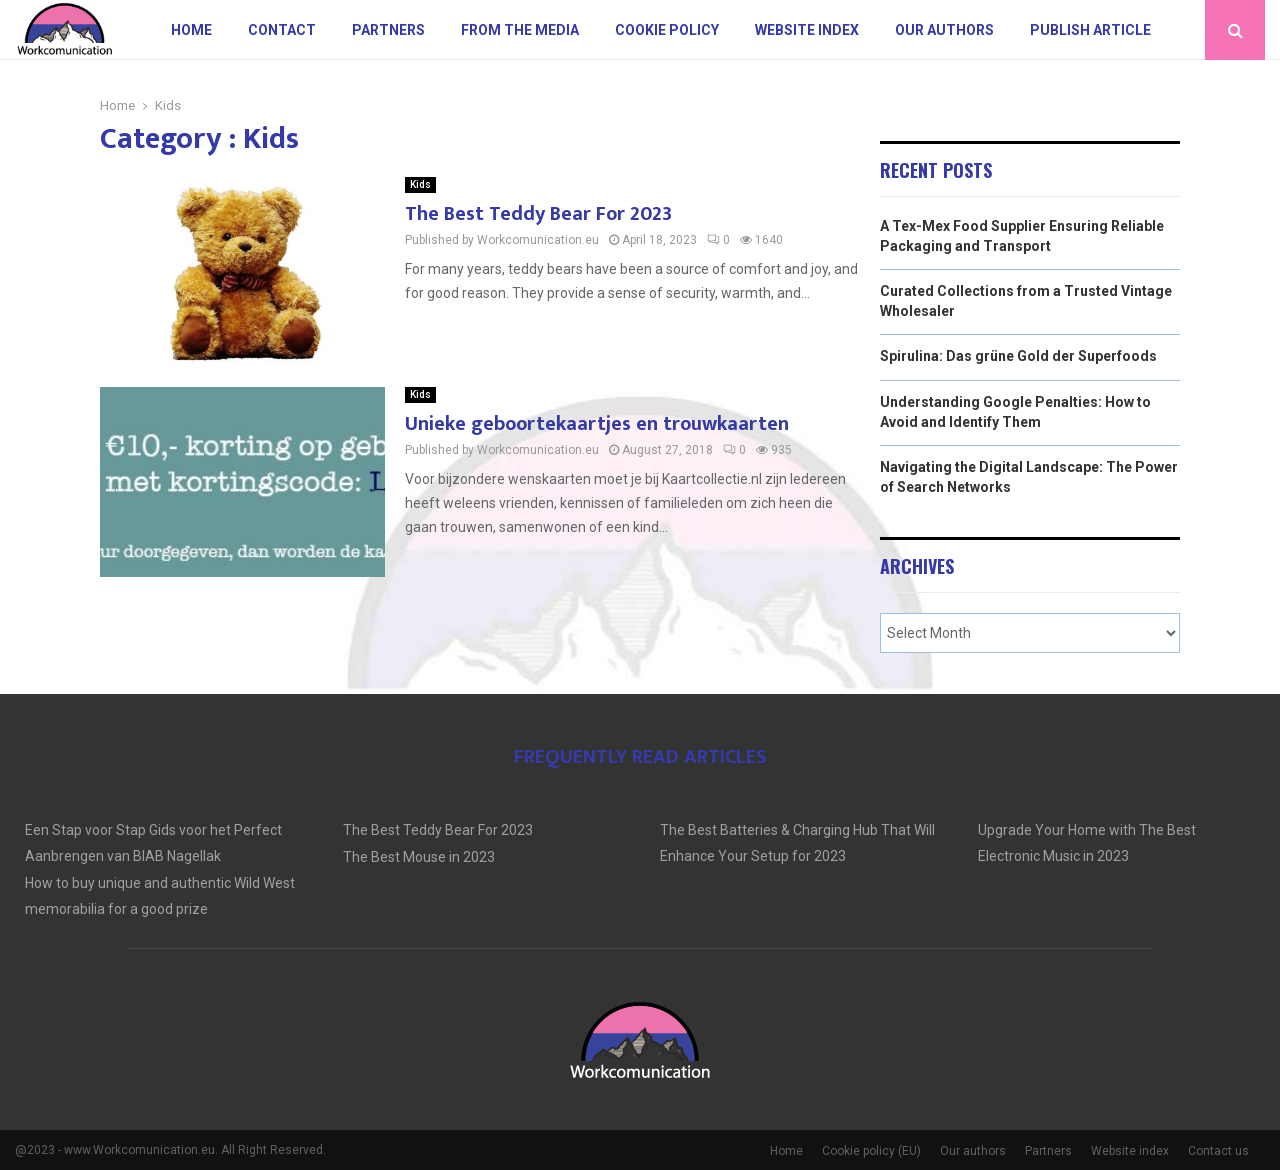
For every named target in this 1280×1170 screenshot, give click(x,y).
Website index (807, 30)
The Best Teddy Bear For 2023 (538, 214)
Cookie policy (667, 30)
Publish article (1090, 30)
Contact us (1218, 1151)
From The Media (520, 30)
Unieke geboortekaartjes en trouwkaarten (597, 424)
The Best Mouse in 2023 (419, 857)
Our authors (944, 30)
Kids (420, 184)
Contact (282, 30)
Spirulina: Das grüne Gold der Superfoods (1018, 356)
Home (191, 30)
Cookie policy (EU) (871, 1151)
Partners (388, 30)
